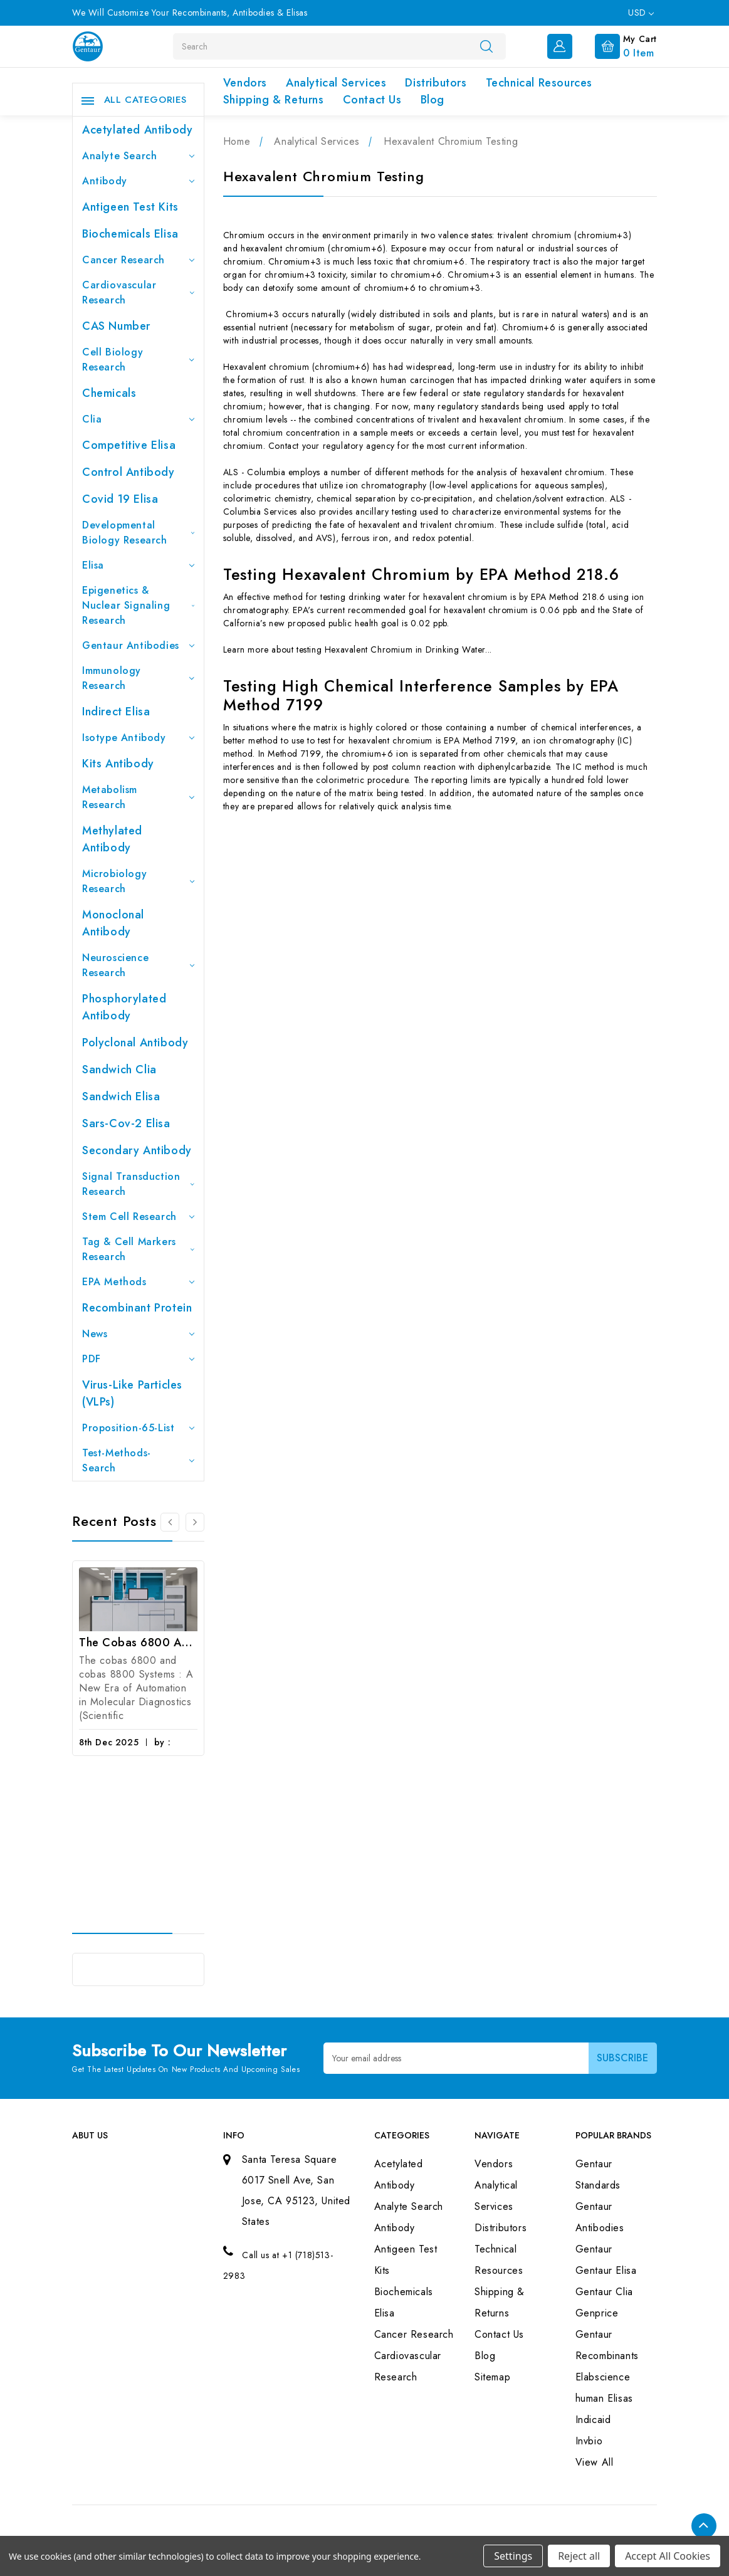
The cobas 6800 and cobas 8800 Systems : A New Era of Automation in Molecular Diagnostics (138, 1642)
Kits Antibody (118, 763)
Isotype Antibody (138, 737)
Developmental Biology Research (138, 532)
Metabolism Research (138, 797)
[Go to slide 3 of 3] (169, 1522)
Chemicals (109, 393)
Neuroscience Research (138, 965)
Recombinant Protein (137, 1308)
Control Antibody (128, 472)
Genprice (597, 2313)
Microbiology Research (138, 881)
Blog (432, 100)
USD (641, 12)
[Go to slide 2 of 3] (195, 1522)
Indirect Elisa (116, 711)
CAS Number (116, 326)
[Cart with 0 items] (616, 45)
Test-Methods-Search (138, 1460)
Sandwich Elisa (121, 1096)
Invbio (589, 2441)
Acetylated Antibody (137, 130)
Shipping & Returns (273, 100)
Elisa (138, 565)
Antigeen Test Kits (130, 207)
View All (594, 2462)
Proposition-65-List (138, 1428)
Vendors (245, 83)
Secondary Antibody (137, 1150)
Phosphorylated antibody (124, 1007)
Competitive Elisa (129, 445)
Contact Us (372, 100)
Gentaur (593, 2249)
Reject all (579, 2556)
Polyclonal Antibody (135, 1042)
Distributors (435, 83)
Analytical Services (336, 83)
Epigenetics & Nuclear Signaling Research (138, 605)
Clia (138, 419)
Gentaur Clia (604, 2291)
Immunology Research (138, 678)
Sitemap (492, 2377)
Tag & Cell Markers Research (138, 1249)
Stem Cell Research (138, 1216)
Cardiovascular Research (138, 292)
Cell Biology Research (138, 359)
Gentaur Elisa (606, 2270)
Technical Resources (539, 83)
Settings (513, 2556)
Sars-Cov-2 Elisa (126, 1123)
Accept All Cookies (667, 2556)
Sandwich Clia (119, 1069)
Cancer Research (138, 260)
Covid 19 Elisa (120, 499)
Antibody (138, 181)
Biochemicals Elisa (130, 234)
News (138, 1334)
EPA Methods (138, 1282)
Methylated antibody (112, 839)
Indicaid (593, 2419)
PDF (138, 1359)
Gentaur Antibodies (138, 645)
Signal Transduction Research (138, 1184)
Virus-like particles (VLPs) (132, 1393)
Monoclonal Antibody (113, 923)
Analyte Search (138, 156)
